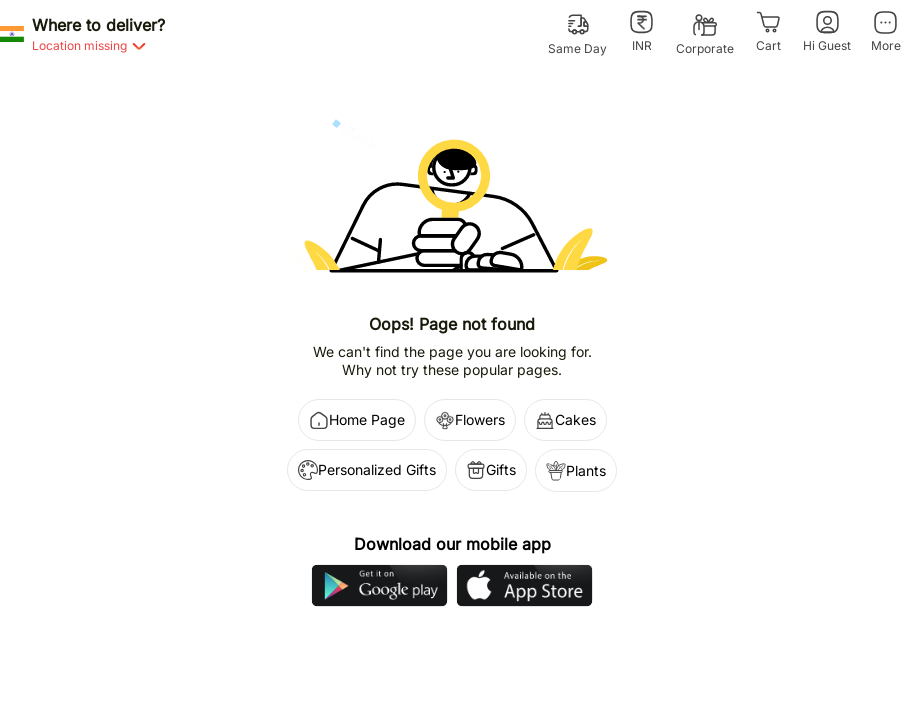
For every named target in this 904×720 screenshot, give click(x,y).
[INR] (641, 32)
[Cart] (768, 32)
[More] (885, 32)
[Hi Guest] (827, 32)
